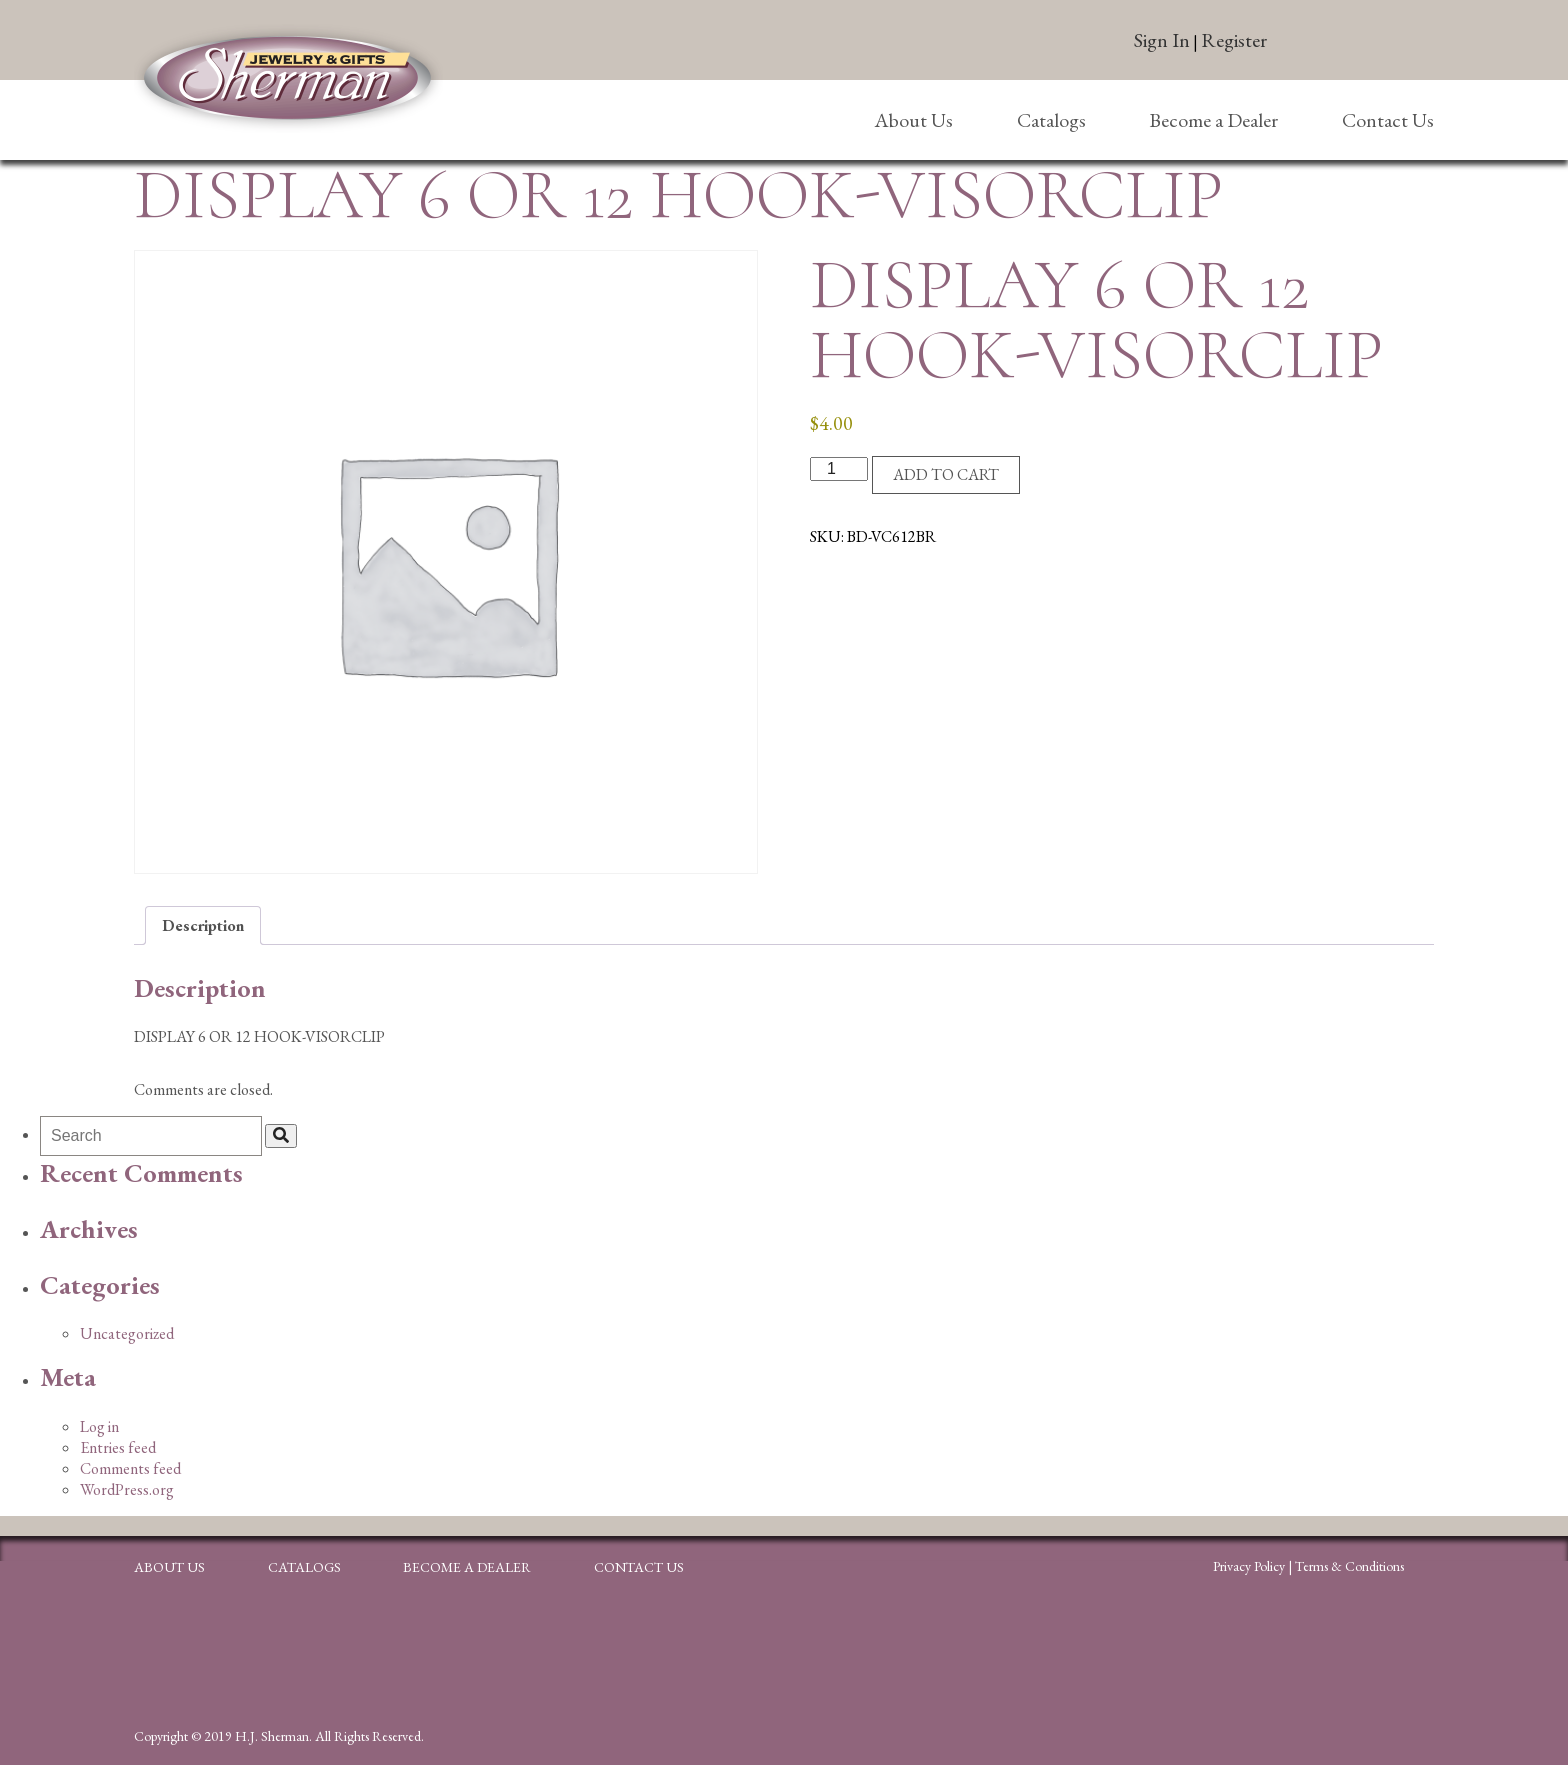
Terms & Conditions (1349, 1566)
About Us (913, 120)
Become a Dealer (1213, 120)
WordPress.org (127, 1489)
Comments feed (130, 1468)
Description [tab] (203, 925)
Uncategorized (127, 1333)
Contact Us (1388, 120)
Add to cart (946, 474)
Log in (99, 1426)
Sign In (1162, 40)
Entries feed (118, 1447)
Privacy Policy (1249, 1566)
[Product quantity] (839, 469)
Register (1234, 40)
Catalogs (1051, 120)
